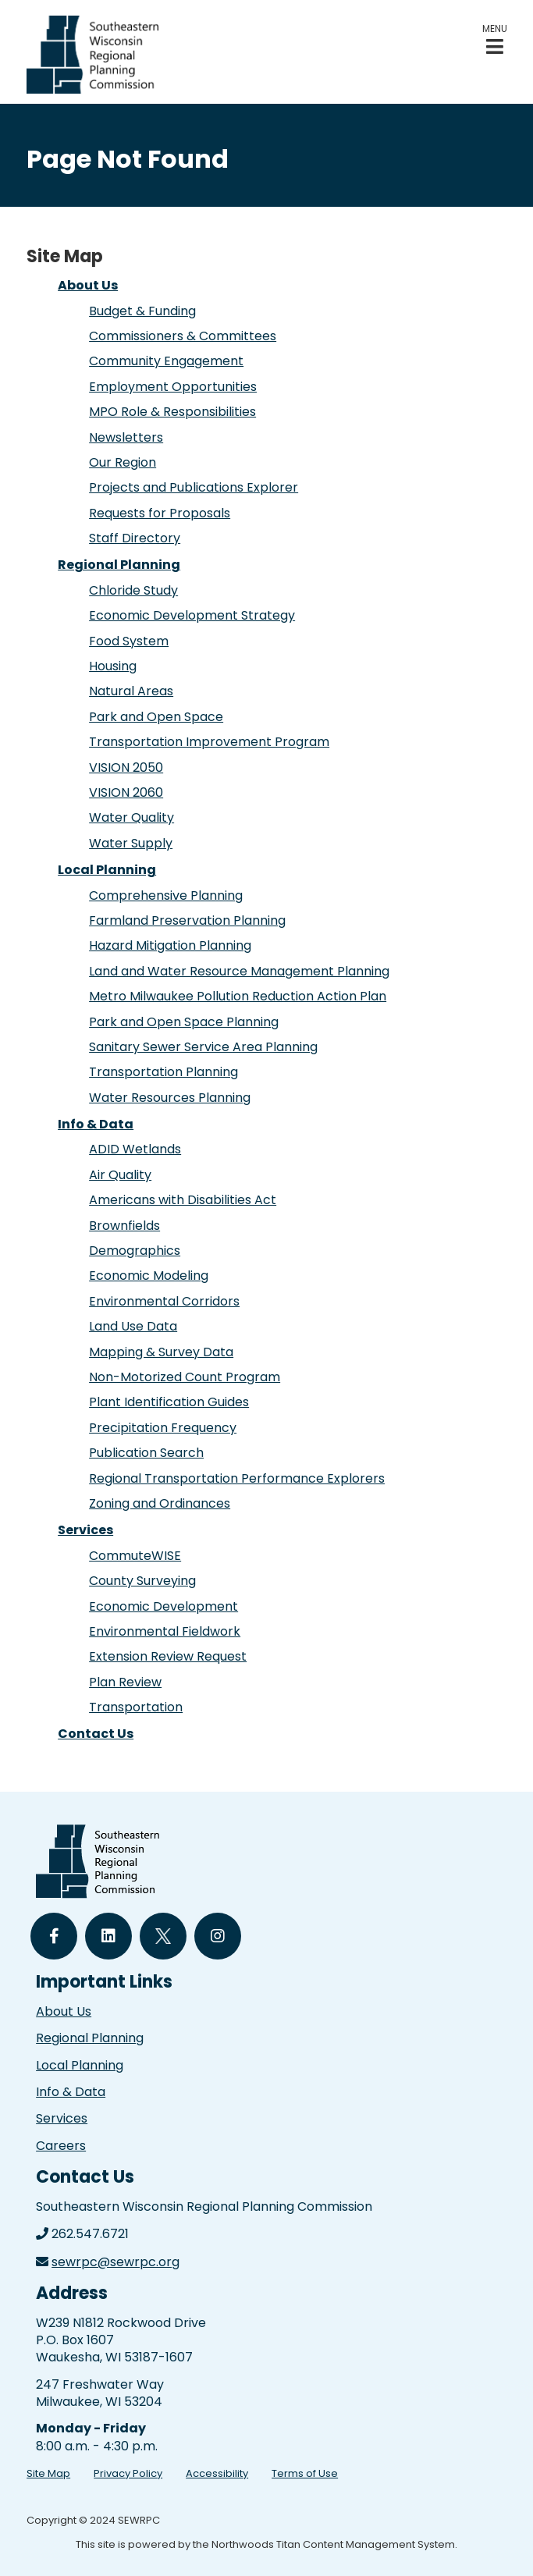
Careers (61, 2146)
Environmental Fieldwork (164, 1631)
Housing (113, 666)
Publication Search (146, 1453)
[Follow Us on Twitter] (163, 1936)
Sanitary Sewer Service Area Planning (203, 1047)
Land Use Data (133, 1326)
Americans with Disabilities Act (182, 1200)
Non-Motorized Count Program (184, 1377)
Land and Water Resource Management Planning (239, 971)
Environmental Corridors (164, 1301)
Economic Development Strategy (192, 615)
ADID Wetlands (135, 1149)
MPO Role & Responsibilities (172, 412)
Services (85, 1530)
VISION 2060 (126, 792)
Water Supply (130, 843)
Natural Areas (131, 691)
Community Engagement (166, 361)
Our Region (122, 462)
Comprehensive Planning (166, 895)
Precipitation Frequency (162, 1428)
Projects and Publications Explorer (193, 487)
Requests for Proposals (159, 513)
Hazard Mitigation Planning (170, 945)
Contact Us (95, 1734)
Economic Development (163, 1606)
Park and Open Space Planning (184, 1022)
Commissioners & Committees (182, 336)
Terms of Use (305, 2473)
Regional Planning (119, 565)
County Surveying (142, 1581)
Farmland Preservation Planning (187, 920)
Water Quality (131, 817)
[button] (494, 39)
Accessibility (217, 2473)
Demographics (134, 1251)
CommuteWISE (135, 1556)
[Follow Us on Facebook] (53, 1936)
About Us (88, 285)
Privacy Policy (128, 2473)
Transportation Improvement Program (209, 742)
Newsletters (126, 437)
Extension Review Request (168, 1656)
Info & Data (95, 1124)
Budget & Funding (142, 311)
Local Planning (107, 870)
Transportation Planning (163, 1072)
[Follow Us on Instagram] (217, 1936)
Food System (129, 641)
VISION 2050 (126, 767)
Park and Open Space (156, 717)
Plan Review (125, 1682)
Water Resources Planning (170, 1098)
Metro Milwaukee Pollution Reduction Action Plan (237, 996)
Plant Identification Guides (169, 1402)
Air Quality (120, 1175)
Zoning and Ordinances (159, 1503)
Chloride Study (133, 590)
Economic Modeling (148, 1275)
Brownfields (124, 1226)
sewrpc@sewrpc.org (115, 2262)
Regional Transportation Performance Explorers (237, 1478)
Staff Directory (134, 538)
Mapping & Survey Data (161, 1352)
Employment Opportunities (173, 387)
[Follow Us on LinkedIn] (108, 1936)
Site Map (48, 2473)
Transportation (136, 1707)
